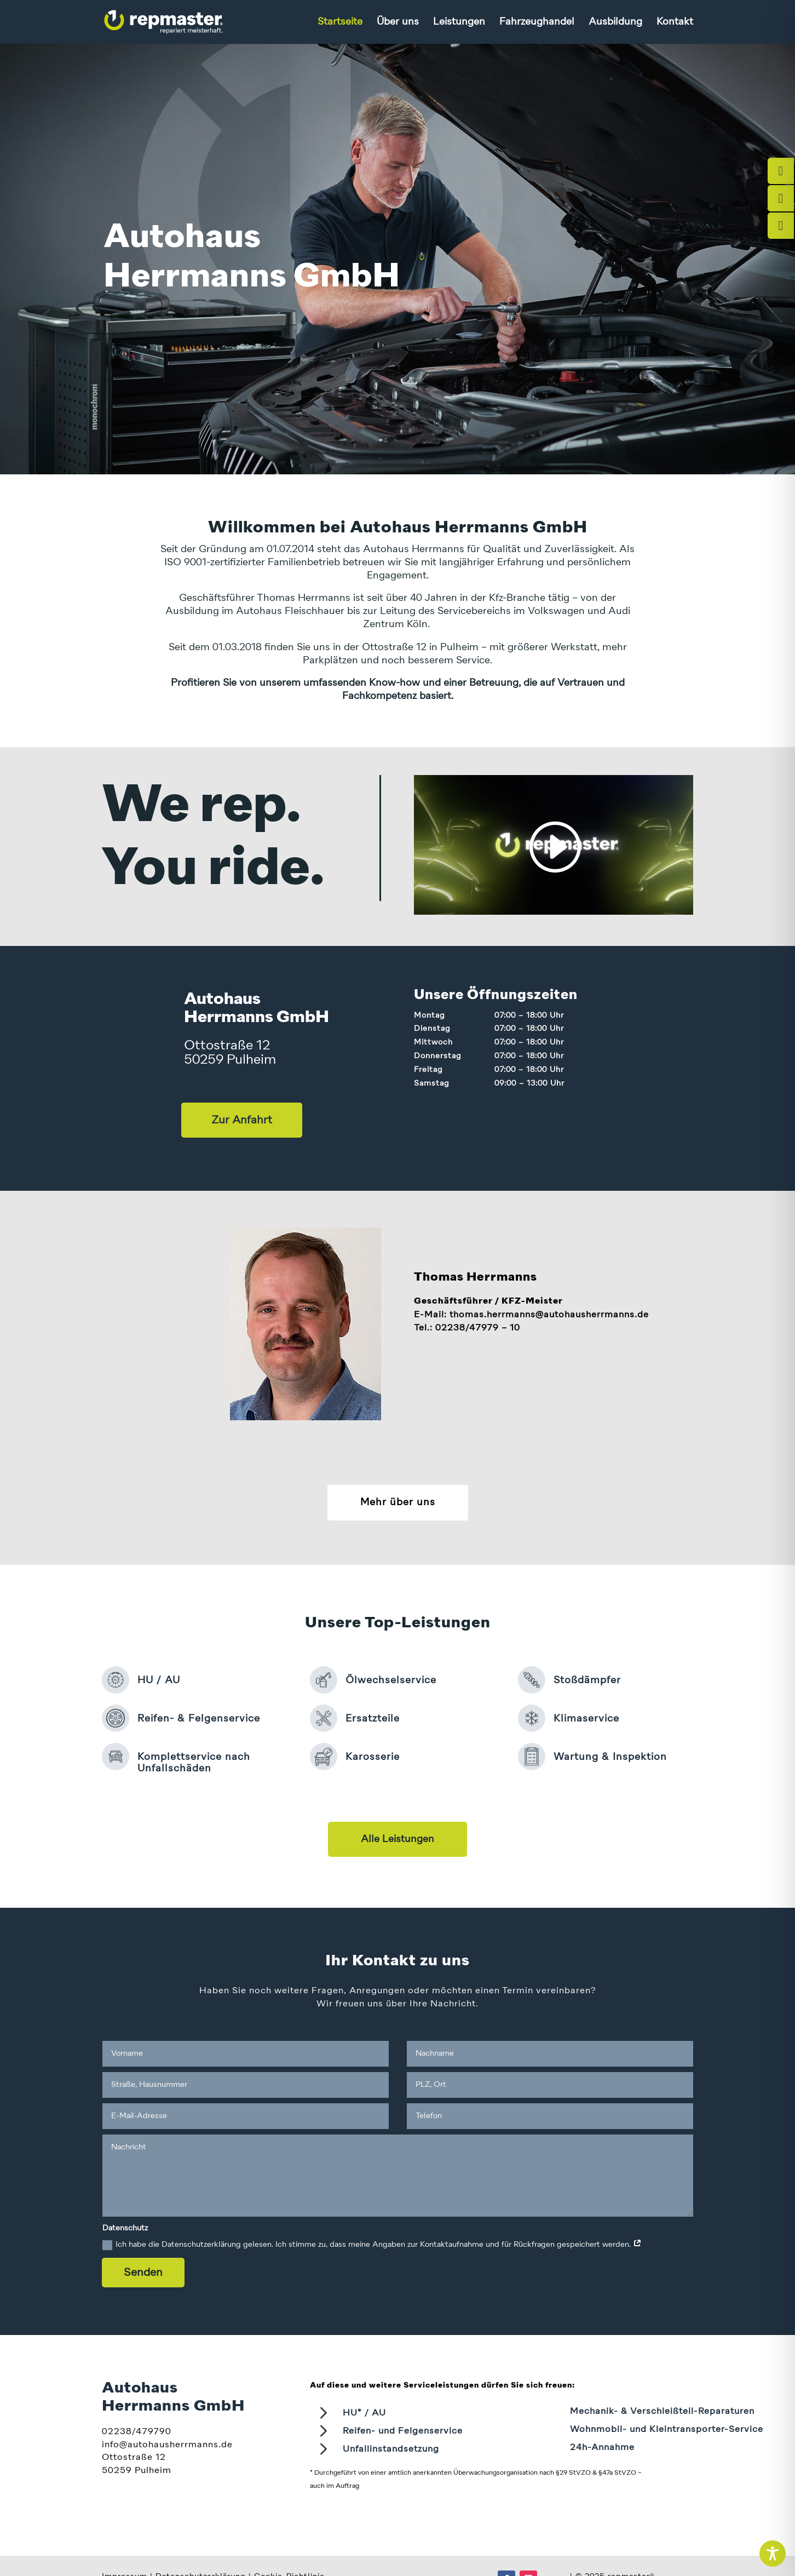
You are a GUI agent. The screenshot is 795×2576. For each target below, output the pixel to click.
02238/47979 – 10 (477, 1328)
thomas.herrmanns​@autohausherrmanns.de (549, 1315)
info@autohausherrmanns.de (167, 2445)
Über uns (398, 22)
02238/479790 (136, 2432)
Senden (143, 2272)
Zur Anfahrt (241, 1120)
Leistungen (459, 22)
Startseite (340, 22)
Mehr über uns (397, 1502)
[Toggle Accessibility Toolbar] (772, 2553)
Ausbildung (615, 22)
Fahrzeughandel (536, 22)
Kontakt (674, 22)
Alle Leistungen (397, 1839)
